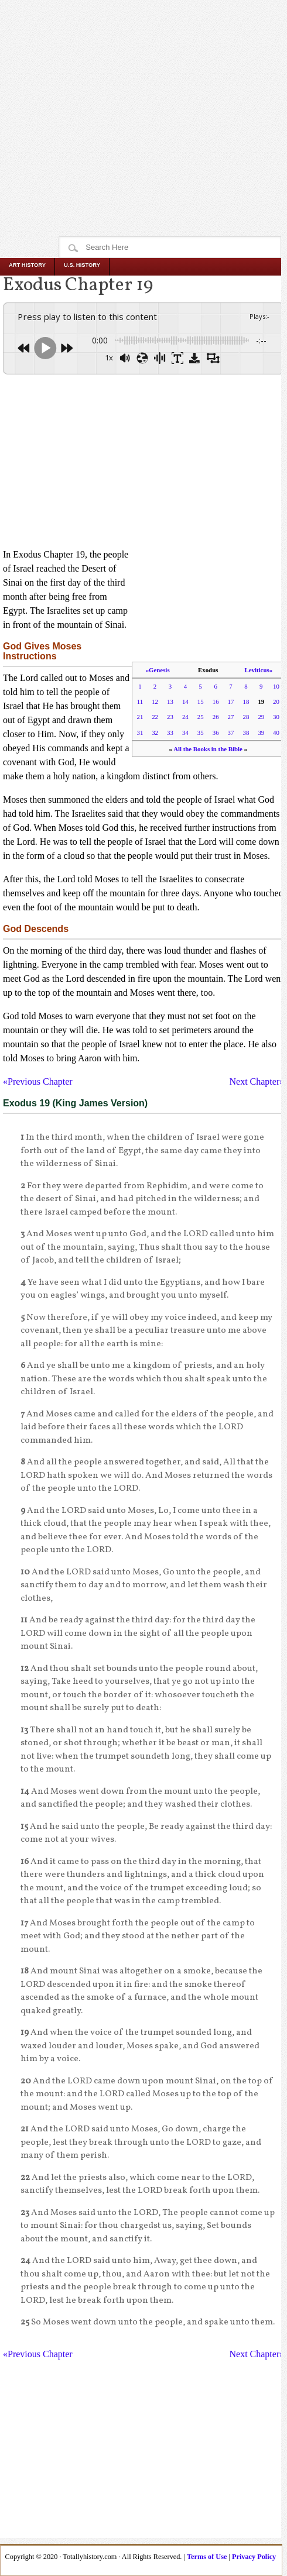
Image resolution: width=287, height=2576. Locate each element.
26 (216, 716)
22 (155, 716)
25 (200, 716)
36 (216, 732)
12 (155, 701)
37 (231, 732)
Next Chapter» (256, 1081)
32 (155, 732)
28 (246, 716)
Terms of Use (207, 2557)
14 (185, 701)
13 (170, 701)
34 (185, 732)
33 (170, 732)
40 (276, 732)
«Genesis (158, 669)
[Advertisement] (143, 95)
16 (216, 701)
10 (276, 686)
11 (140, 701)
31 (140, 732)
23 (170, 716)
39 (261, 732)
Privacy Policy (254, 2557)
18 (246, 701)
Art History (27, 265)
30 (276, 716)
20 (276, 701)
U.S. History (82, 265)
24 (185, 716)
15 (200, 701)
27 (231, 716)
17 (231, 701)
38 (246, 732)
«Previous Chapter (38, 1081)
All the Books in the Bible (207, 748)
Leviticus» (259, 669)
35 (200, 732)
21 (140, 716)
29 (261, 716)
